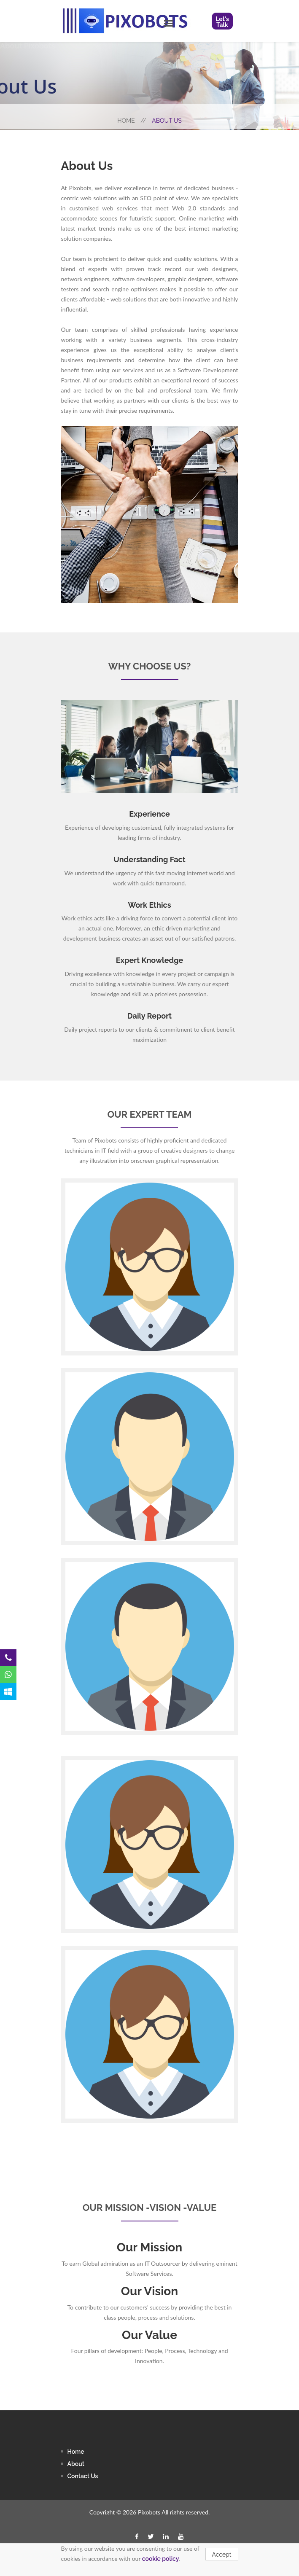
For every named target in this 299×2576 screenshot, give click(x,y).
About (75, 2463)
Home (131, 120)
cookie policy (160, 2558)
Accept (222, 2554)
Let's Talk (222, 22)
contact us (82, 2476)
